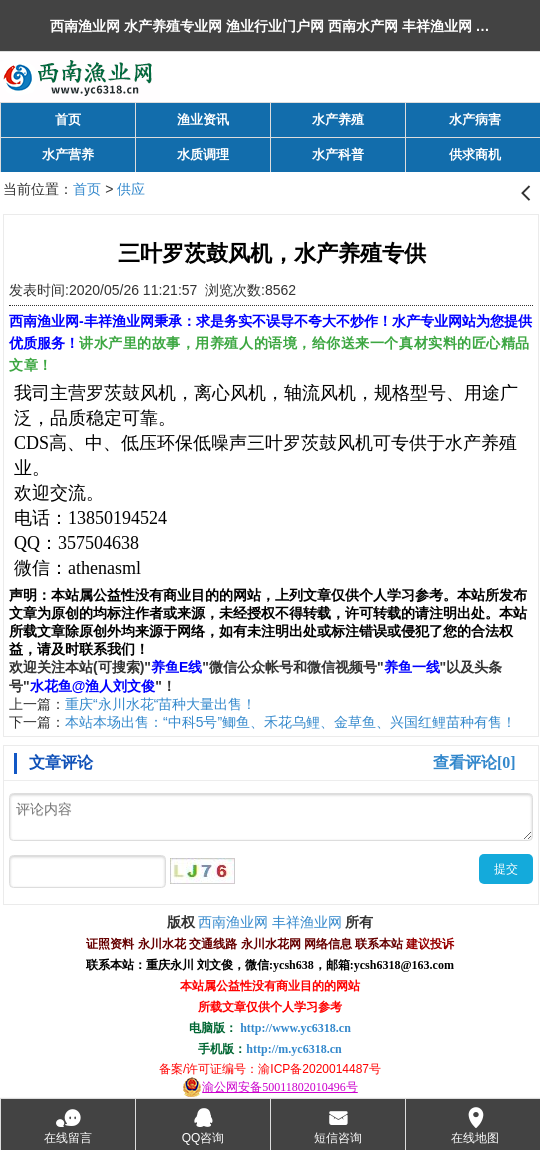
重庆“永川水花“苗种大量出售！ (160, 704)
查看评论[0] (474, 762)
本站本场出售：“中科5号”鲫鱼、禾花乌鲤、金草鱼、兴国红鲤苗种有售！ (290, 722)
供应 (131, 189)
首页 (87, 189)
